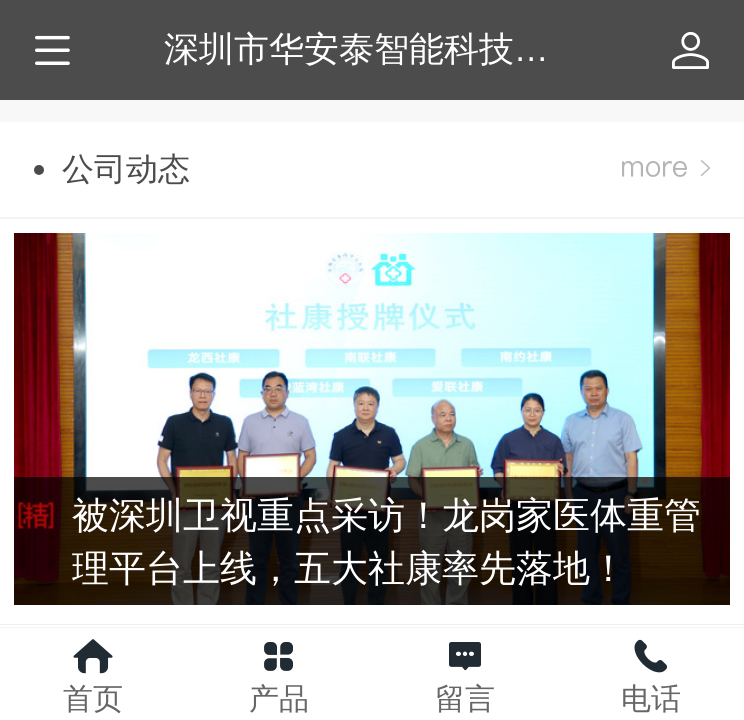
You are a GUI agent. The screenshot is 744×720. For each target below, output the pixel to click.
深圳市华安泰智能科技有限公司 (409, 48)
